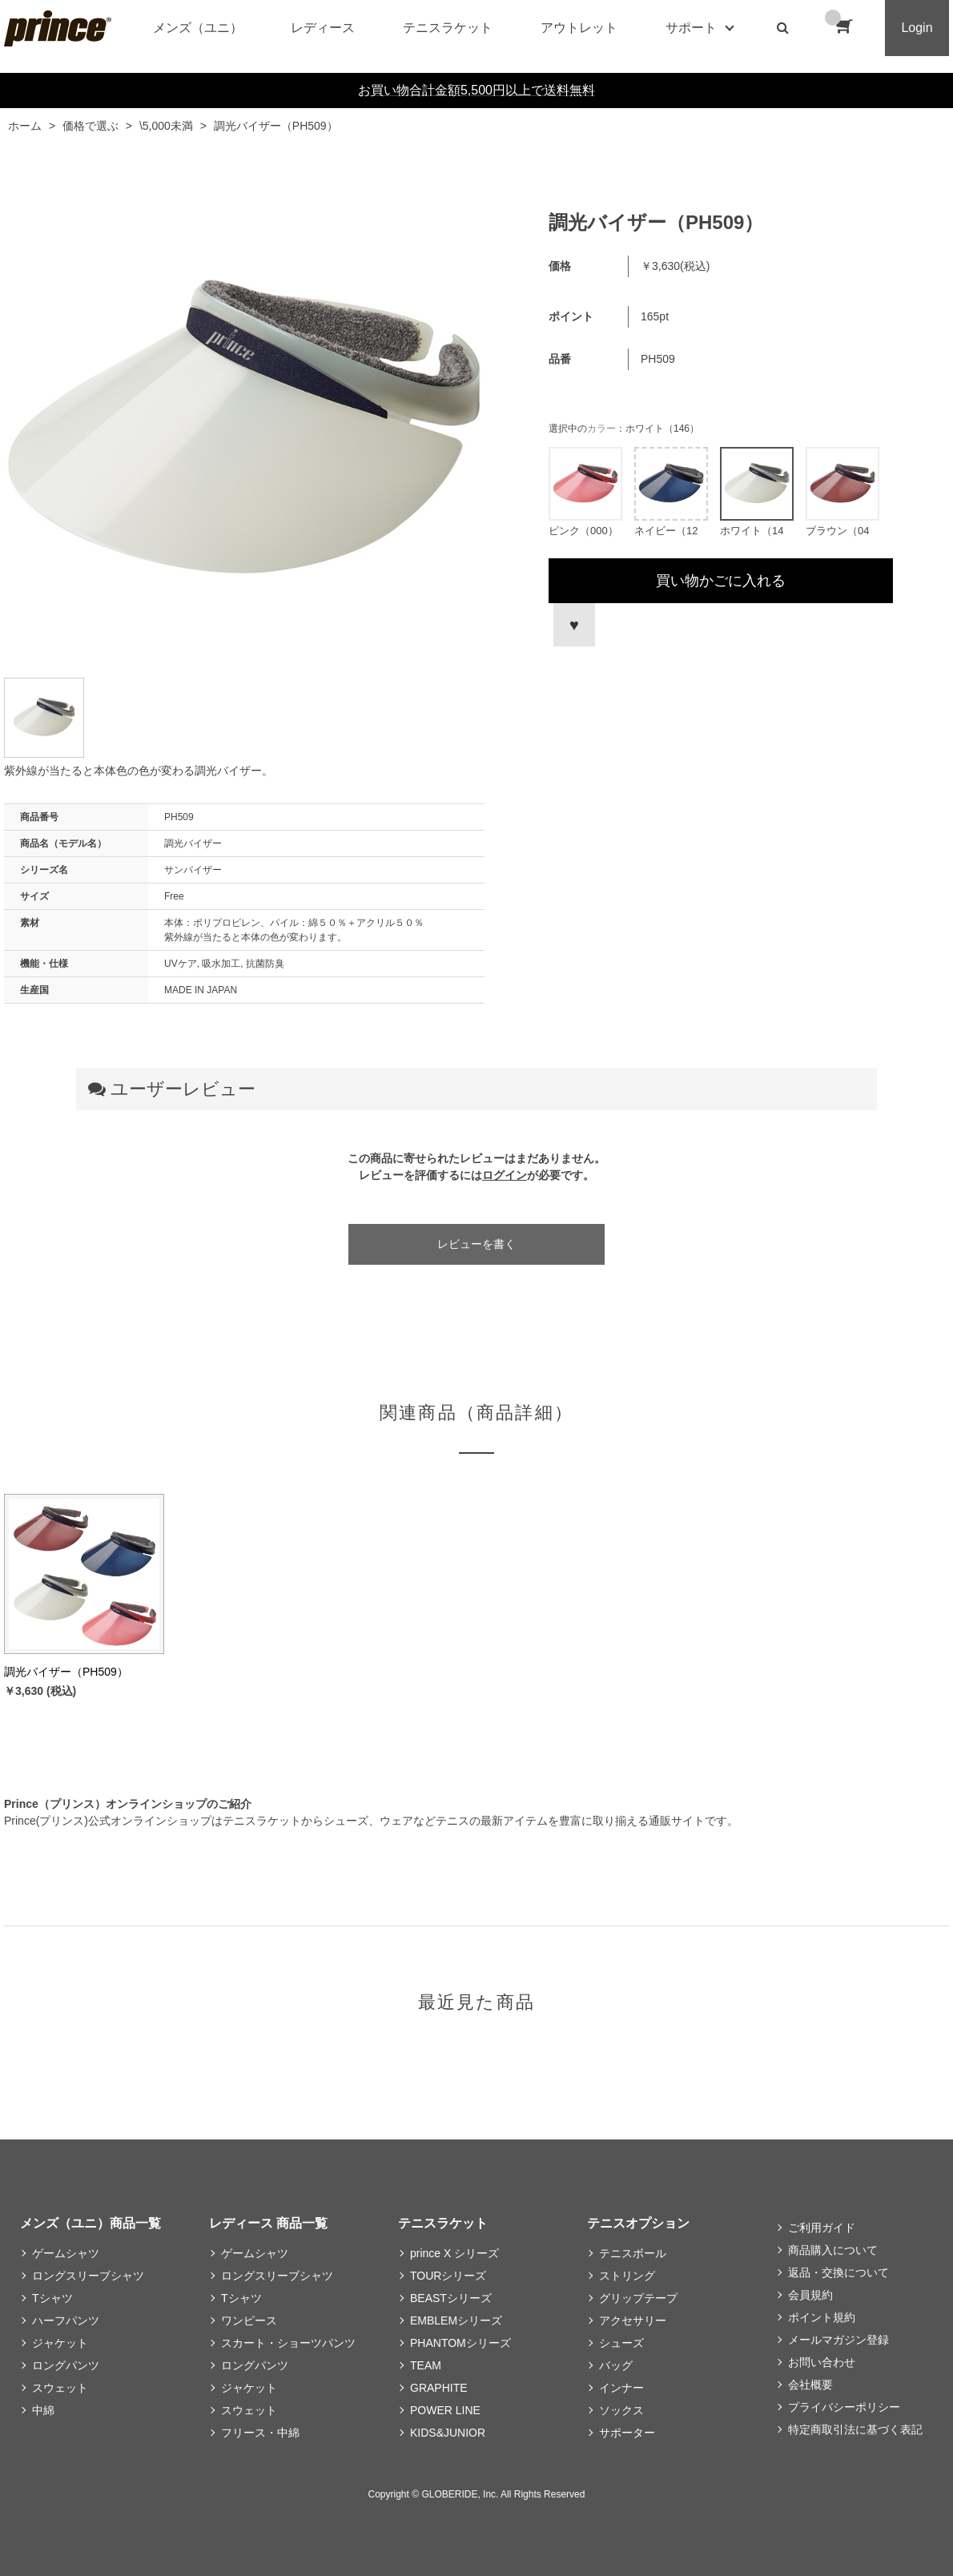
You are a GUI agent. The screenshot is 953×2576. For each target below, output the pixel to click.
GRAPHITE (439, 2387)
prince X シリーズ (454, 2253)
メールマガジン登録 (838, 2339)
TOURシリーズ (448, 2275)
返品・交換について (838, 2272)
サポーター (627, 2432)
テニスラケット (448, 27)
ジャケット (60, 2343)
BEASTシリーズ (451, 2298)
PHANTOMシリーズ (460, 2343)
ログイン (504, 1175)
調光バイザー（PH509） (66, 1671)
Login (916, 27)
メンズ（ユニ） (198, 27)
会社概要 (810, 2384)
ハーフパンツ (65, 2320)
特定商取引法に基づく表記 (855, 2429)
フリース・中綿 (260, 2432)
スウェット (60, 2387)
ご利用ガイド (821, 2227)
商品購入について (833, 2250)
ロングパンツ (65, 2365)
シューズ (621, 2343)
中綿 (43, 2410)
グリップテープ (638, 2298)
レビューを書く (476, 1244)
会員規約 (810, 2294)
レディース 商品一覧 (268, 2223)
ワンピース (249, 2320)
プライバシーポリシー (844, 2407)
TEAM (425, 2365)
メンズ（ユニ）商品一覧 (90, 2223)
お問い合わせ (821, 2362)
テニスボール (632, 2253)
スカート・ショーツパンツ (288, 2343)
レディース (323, 27)
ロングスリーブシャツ (88, 2275)
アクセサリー (632, 2320)
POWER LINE (445, 2410)
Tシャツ (52, 2298)
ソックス (621, 2410)
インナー (621, 2387)
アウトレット (579, 27)
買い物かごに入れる (721, 581)
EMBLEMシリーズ (456, 2320)
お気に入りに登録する (572, 624)
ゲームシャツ (65, 2253)
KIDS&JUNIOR (447, 2432)
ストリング (627, 2275)
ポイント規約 (821, 2317)
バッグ (616, 2365)
